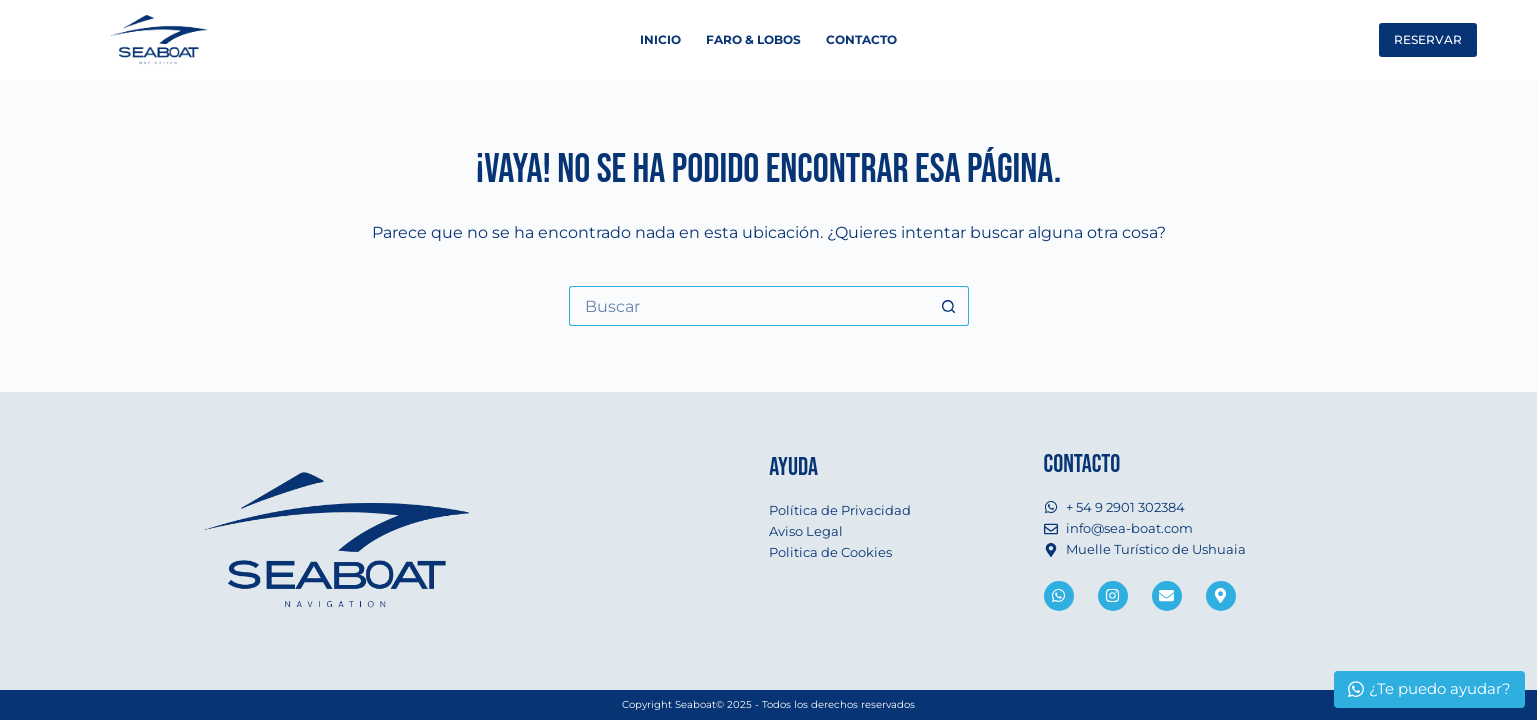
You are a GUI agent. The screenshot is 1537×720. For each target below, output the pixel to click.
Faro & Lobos (753, 39)
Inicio (660, 39)
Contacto (861, 39)
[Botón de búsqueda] (949, 306)
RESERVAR (1428, 39)
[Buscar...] (749, 306)
